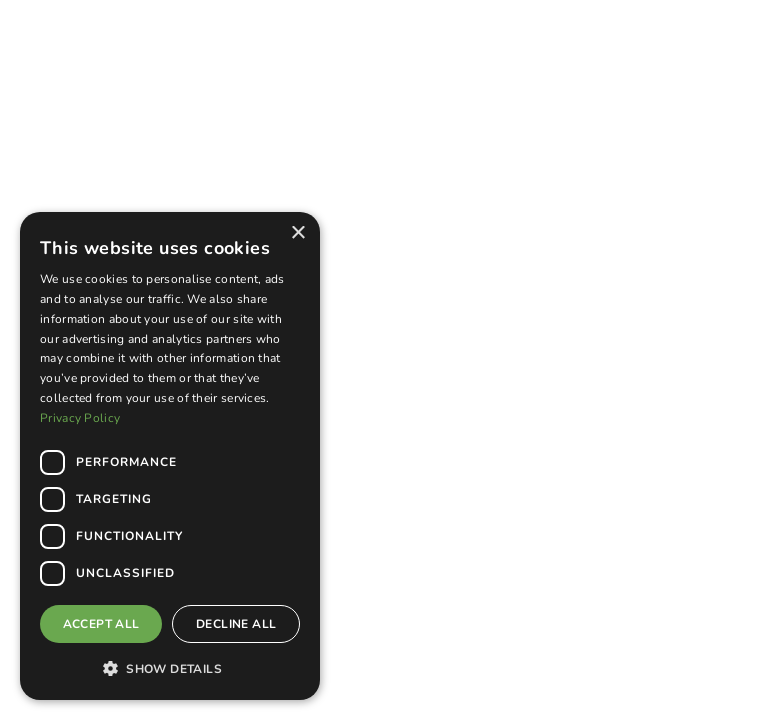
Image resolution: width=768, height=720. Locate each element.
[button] (170, 668)
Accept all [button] (101, 624)
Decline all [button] (236, 624)
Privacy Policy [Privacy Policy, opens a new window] (80, 418)
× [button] (297, 233)
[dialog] (170, 456)
